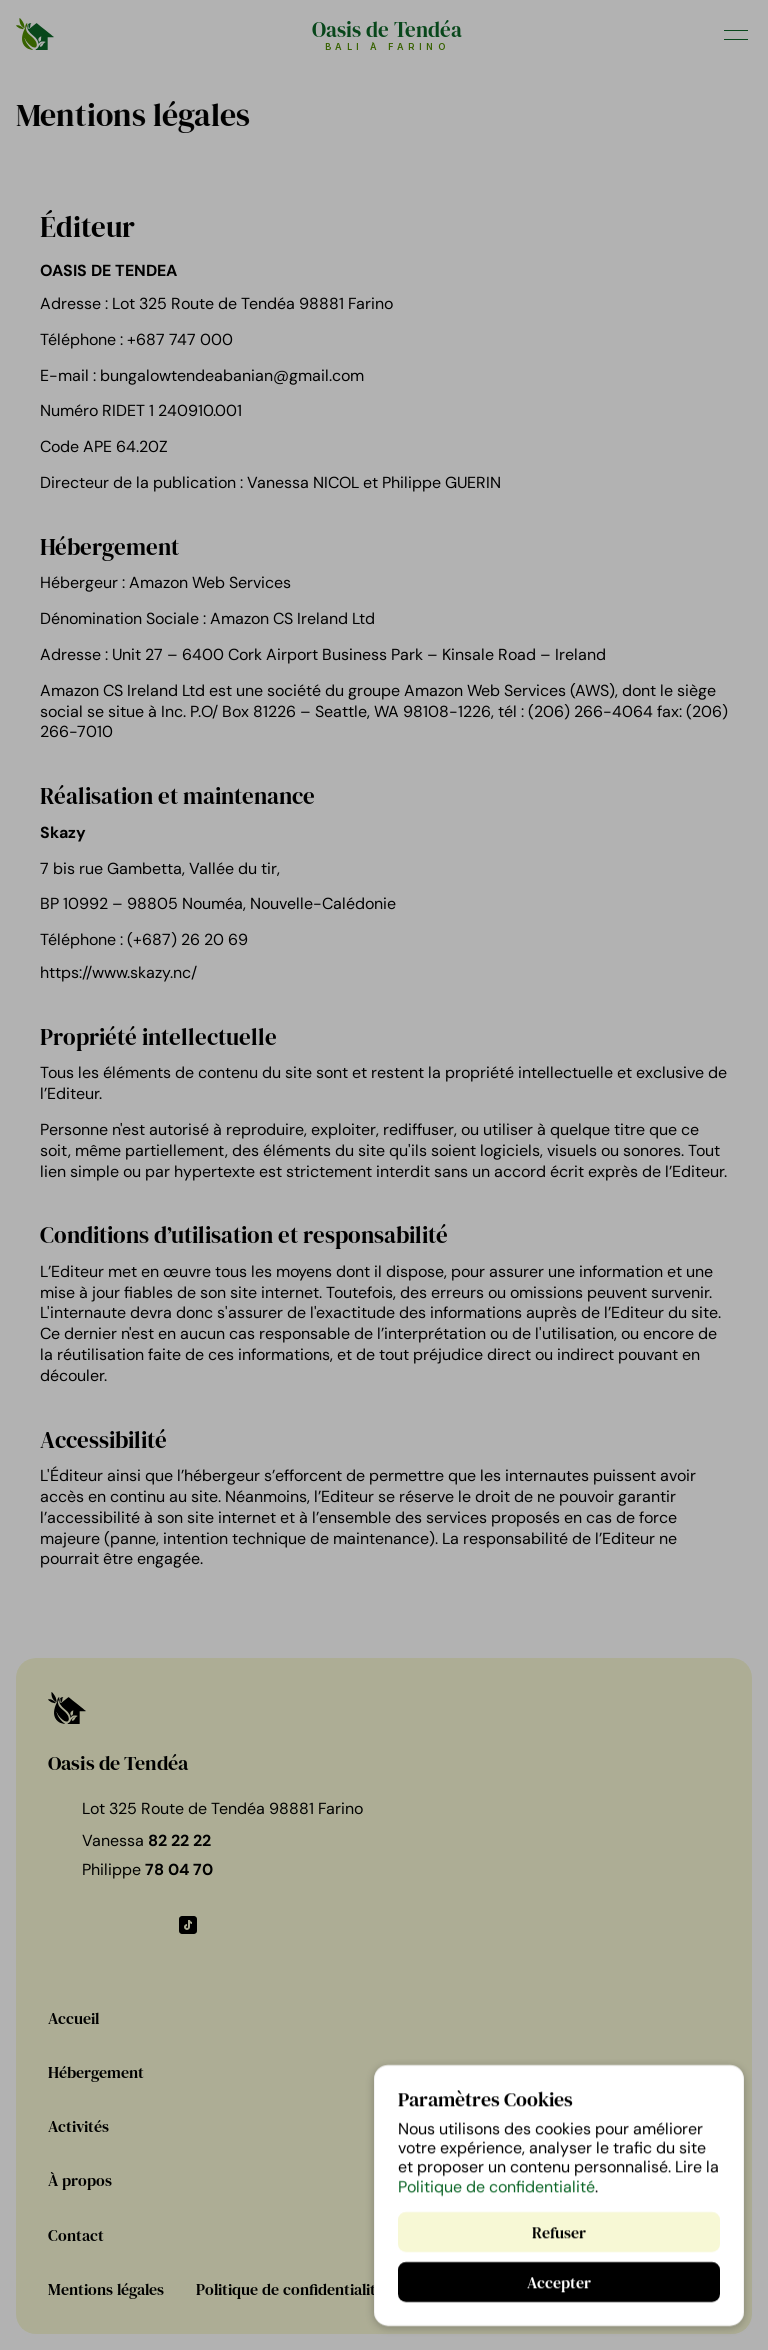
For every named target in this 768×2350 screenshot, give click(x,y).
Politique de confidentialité (496, 2186)
